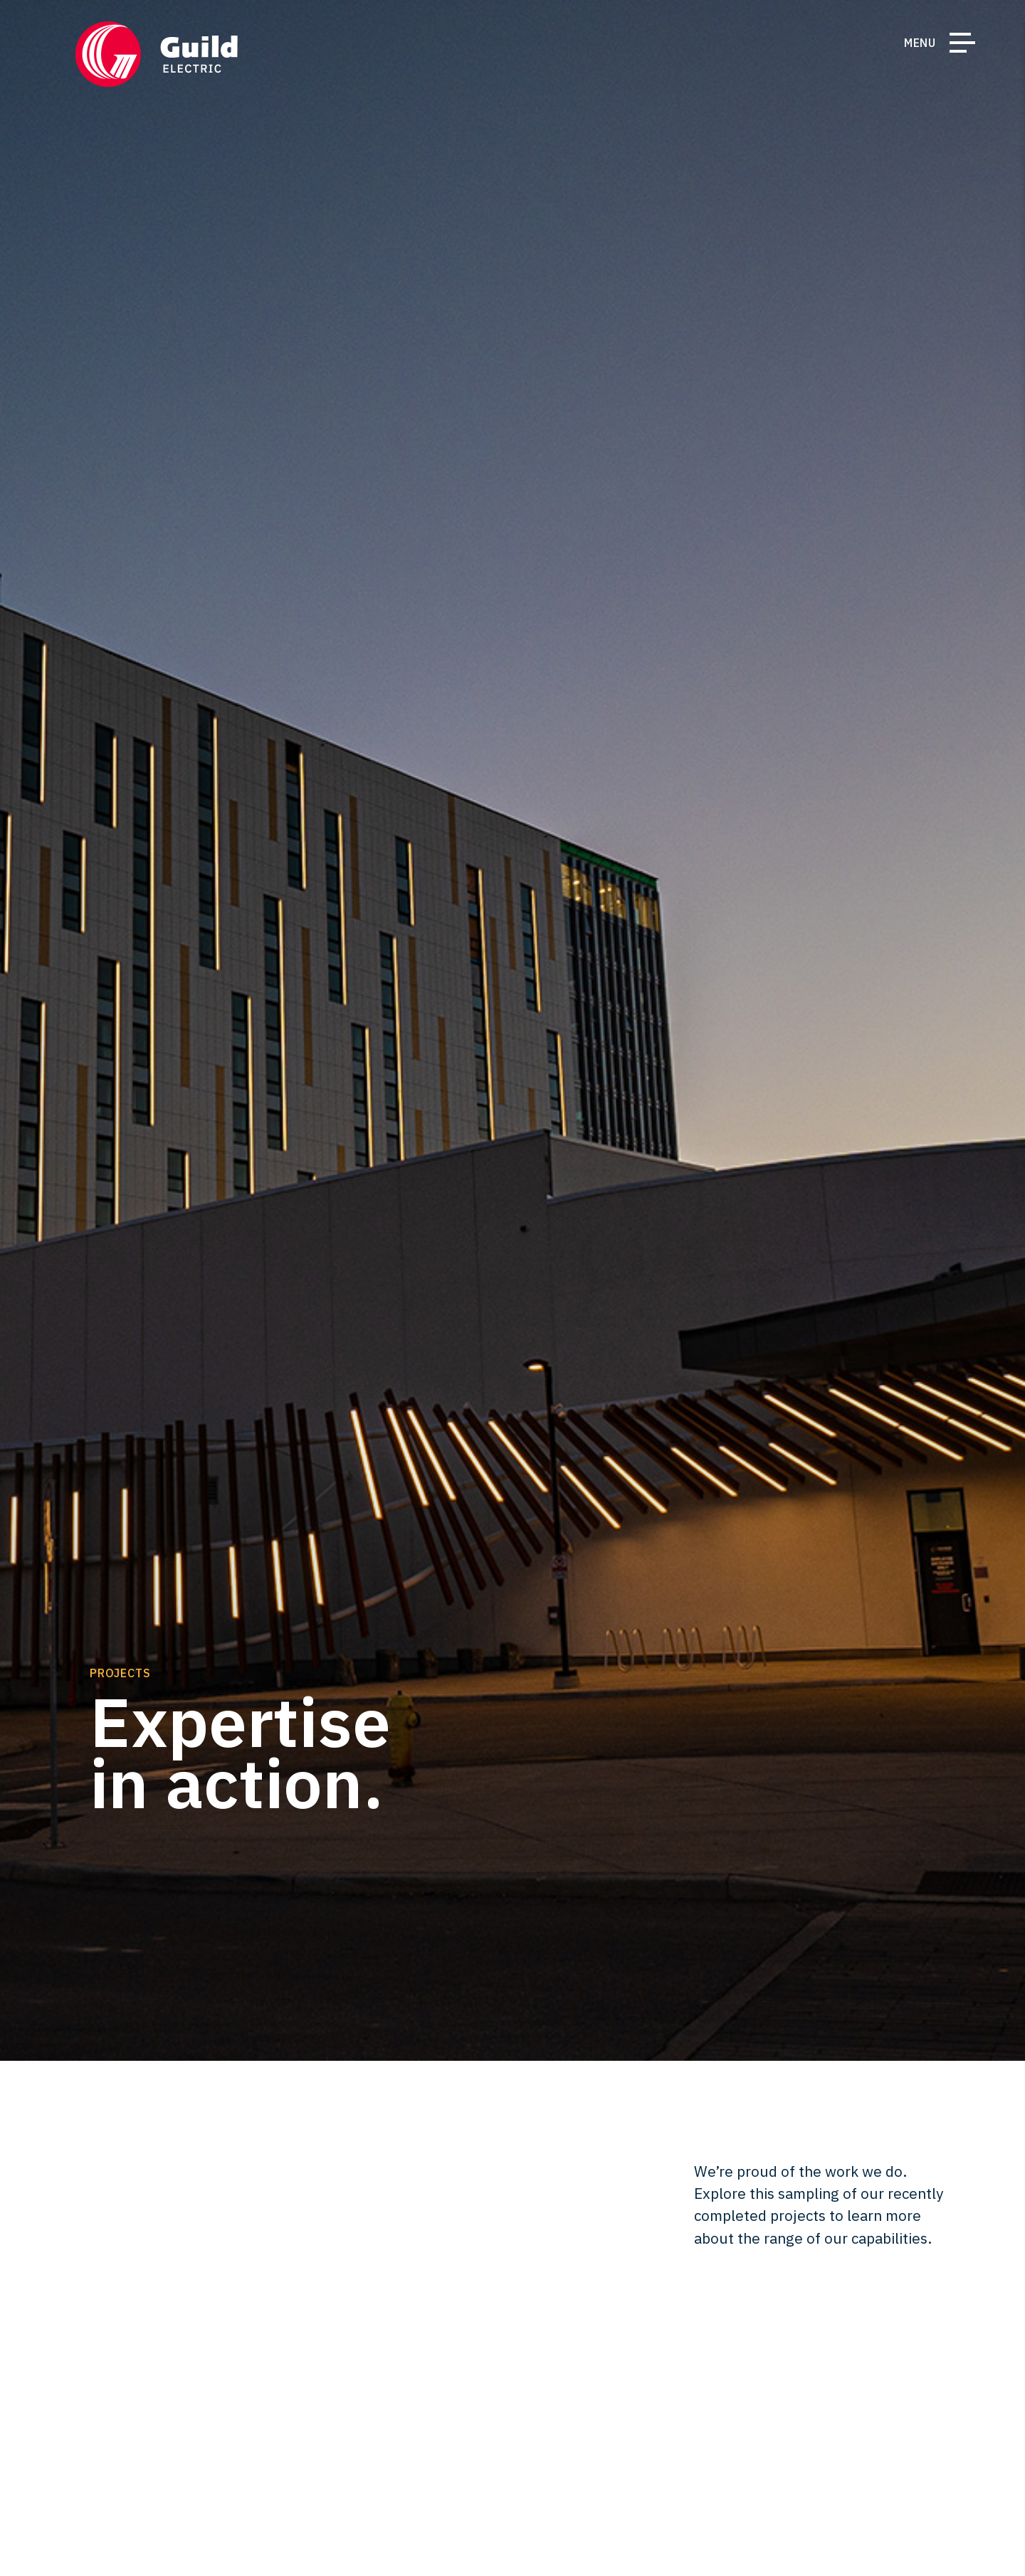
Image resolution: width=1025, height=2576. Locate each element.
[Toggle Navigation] (962, 45)
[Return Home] (156, 54)
